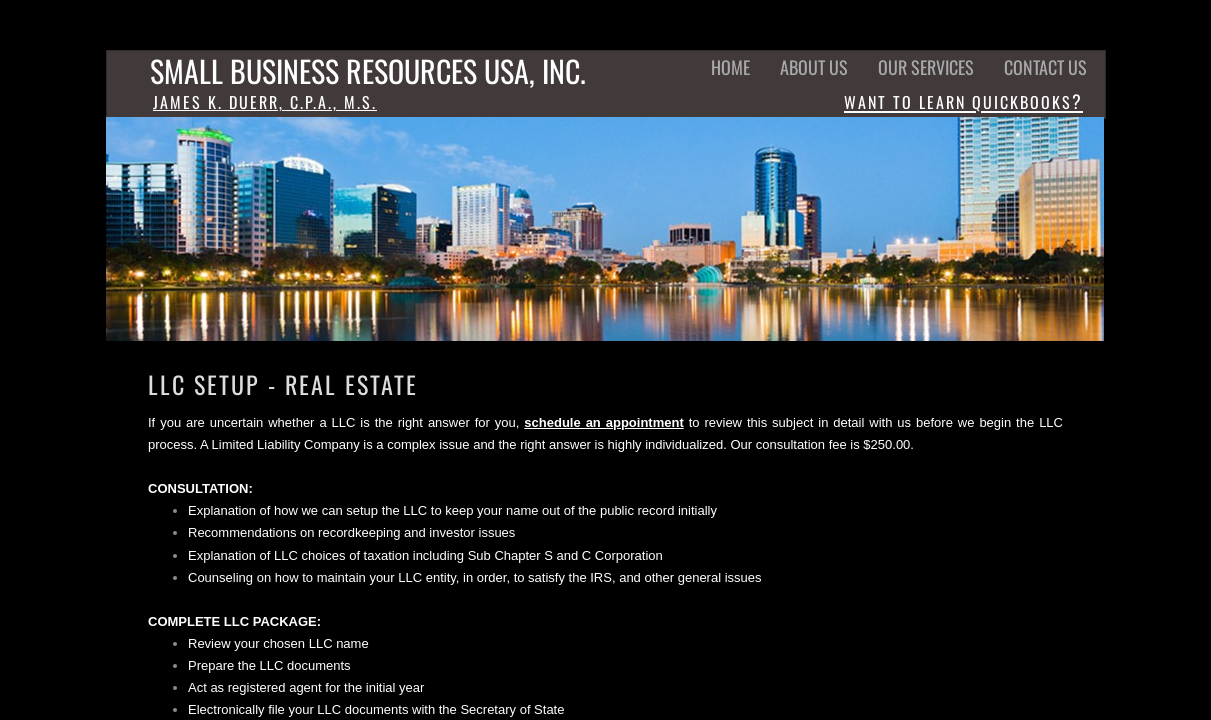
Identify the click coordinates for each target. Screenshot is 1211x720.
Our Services (926, 67)
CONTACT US (1045, 67)
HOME (730, 67)
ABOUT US (814, 67)
